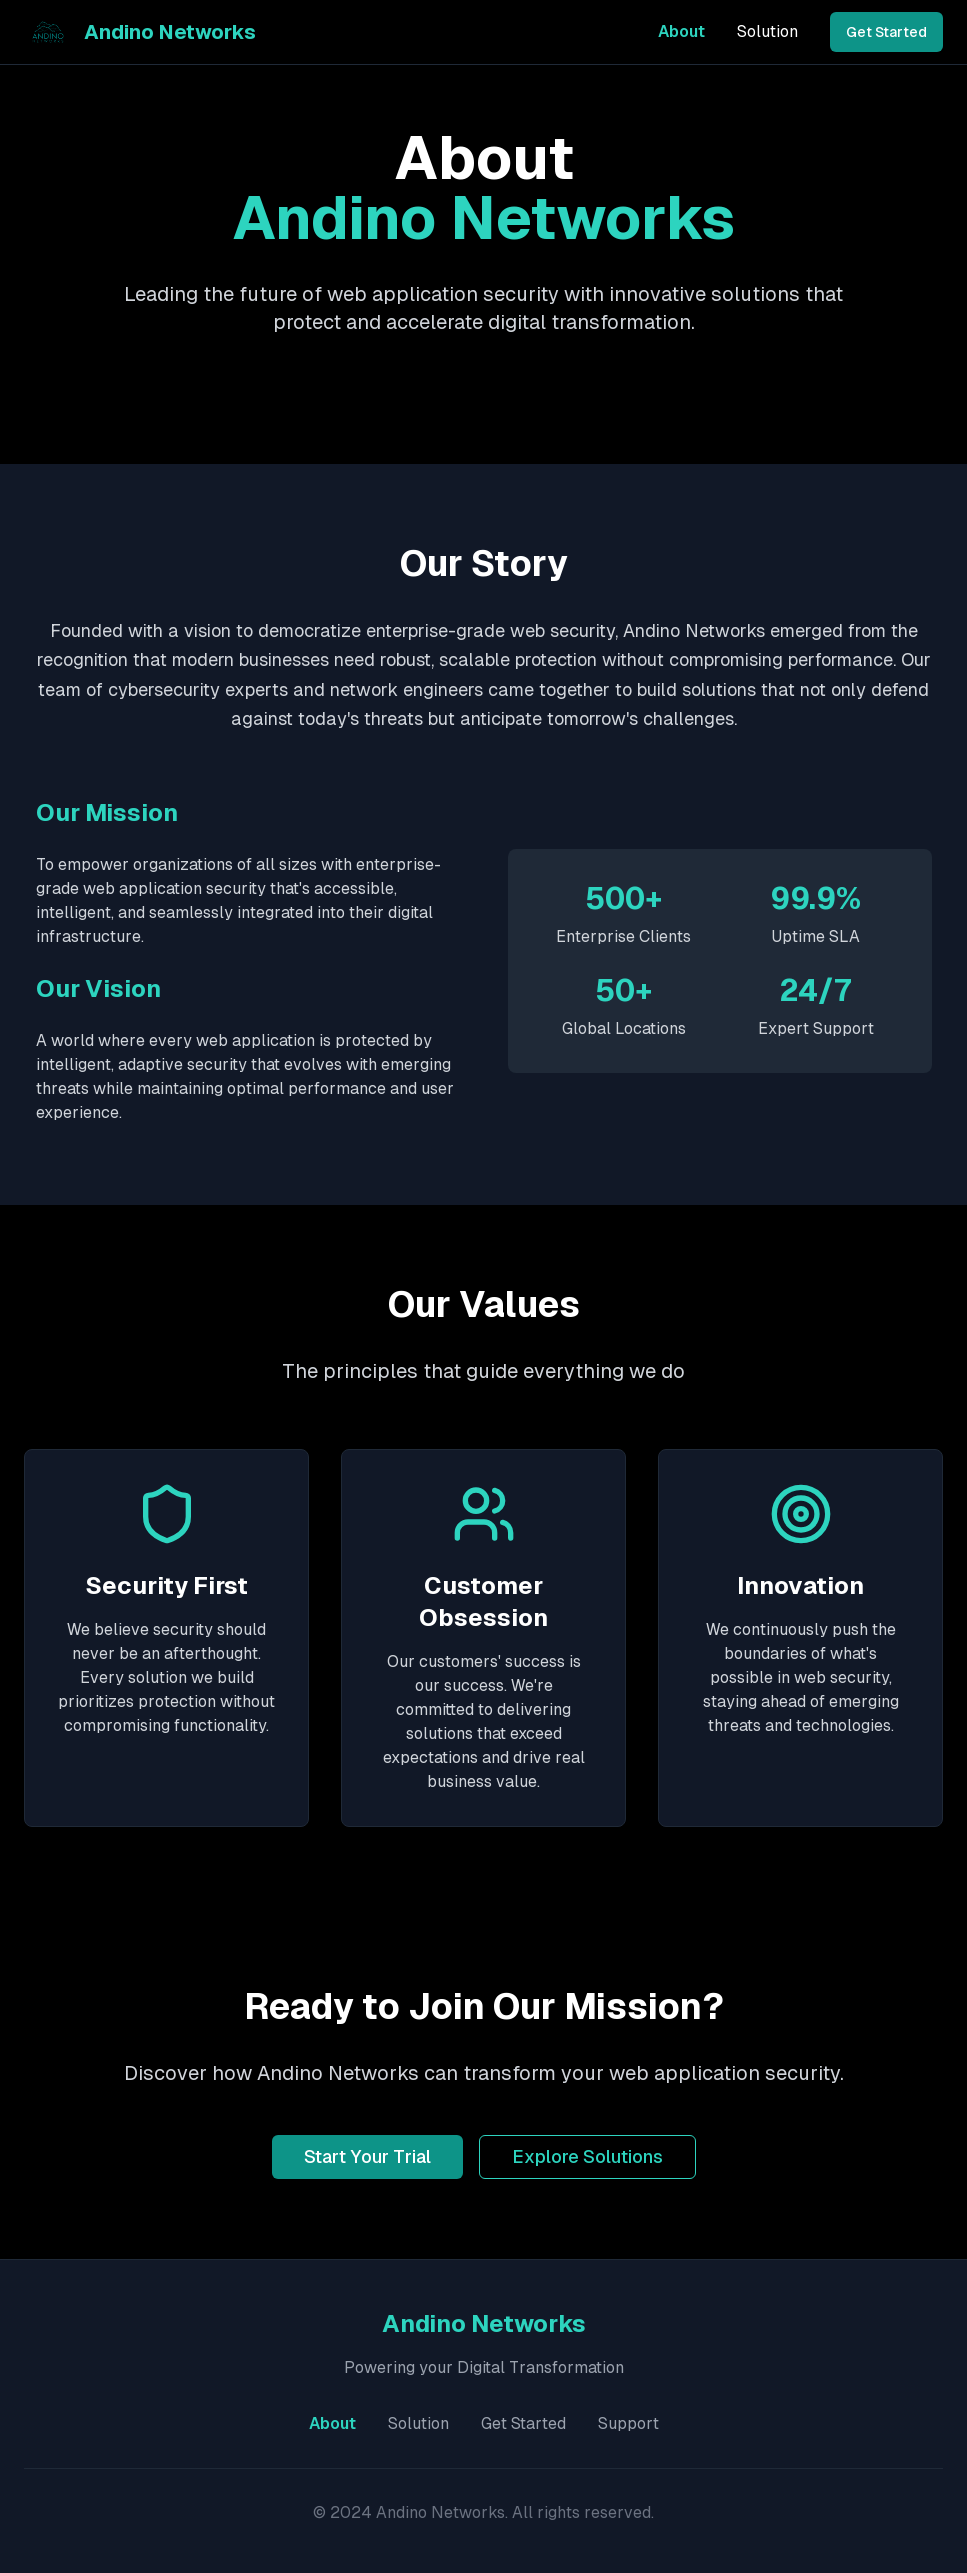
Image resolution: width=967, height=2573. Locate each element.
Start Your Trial (367, 2156)
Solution (767, 31)
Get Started (886, 32)
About (681, 31)
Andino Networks (170, 32)
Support (628, 2423)
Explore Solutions (587, 2156)
